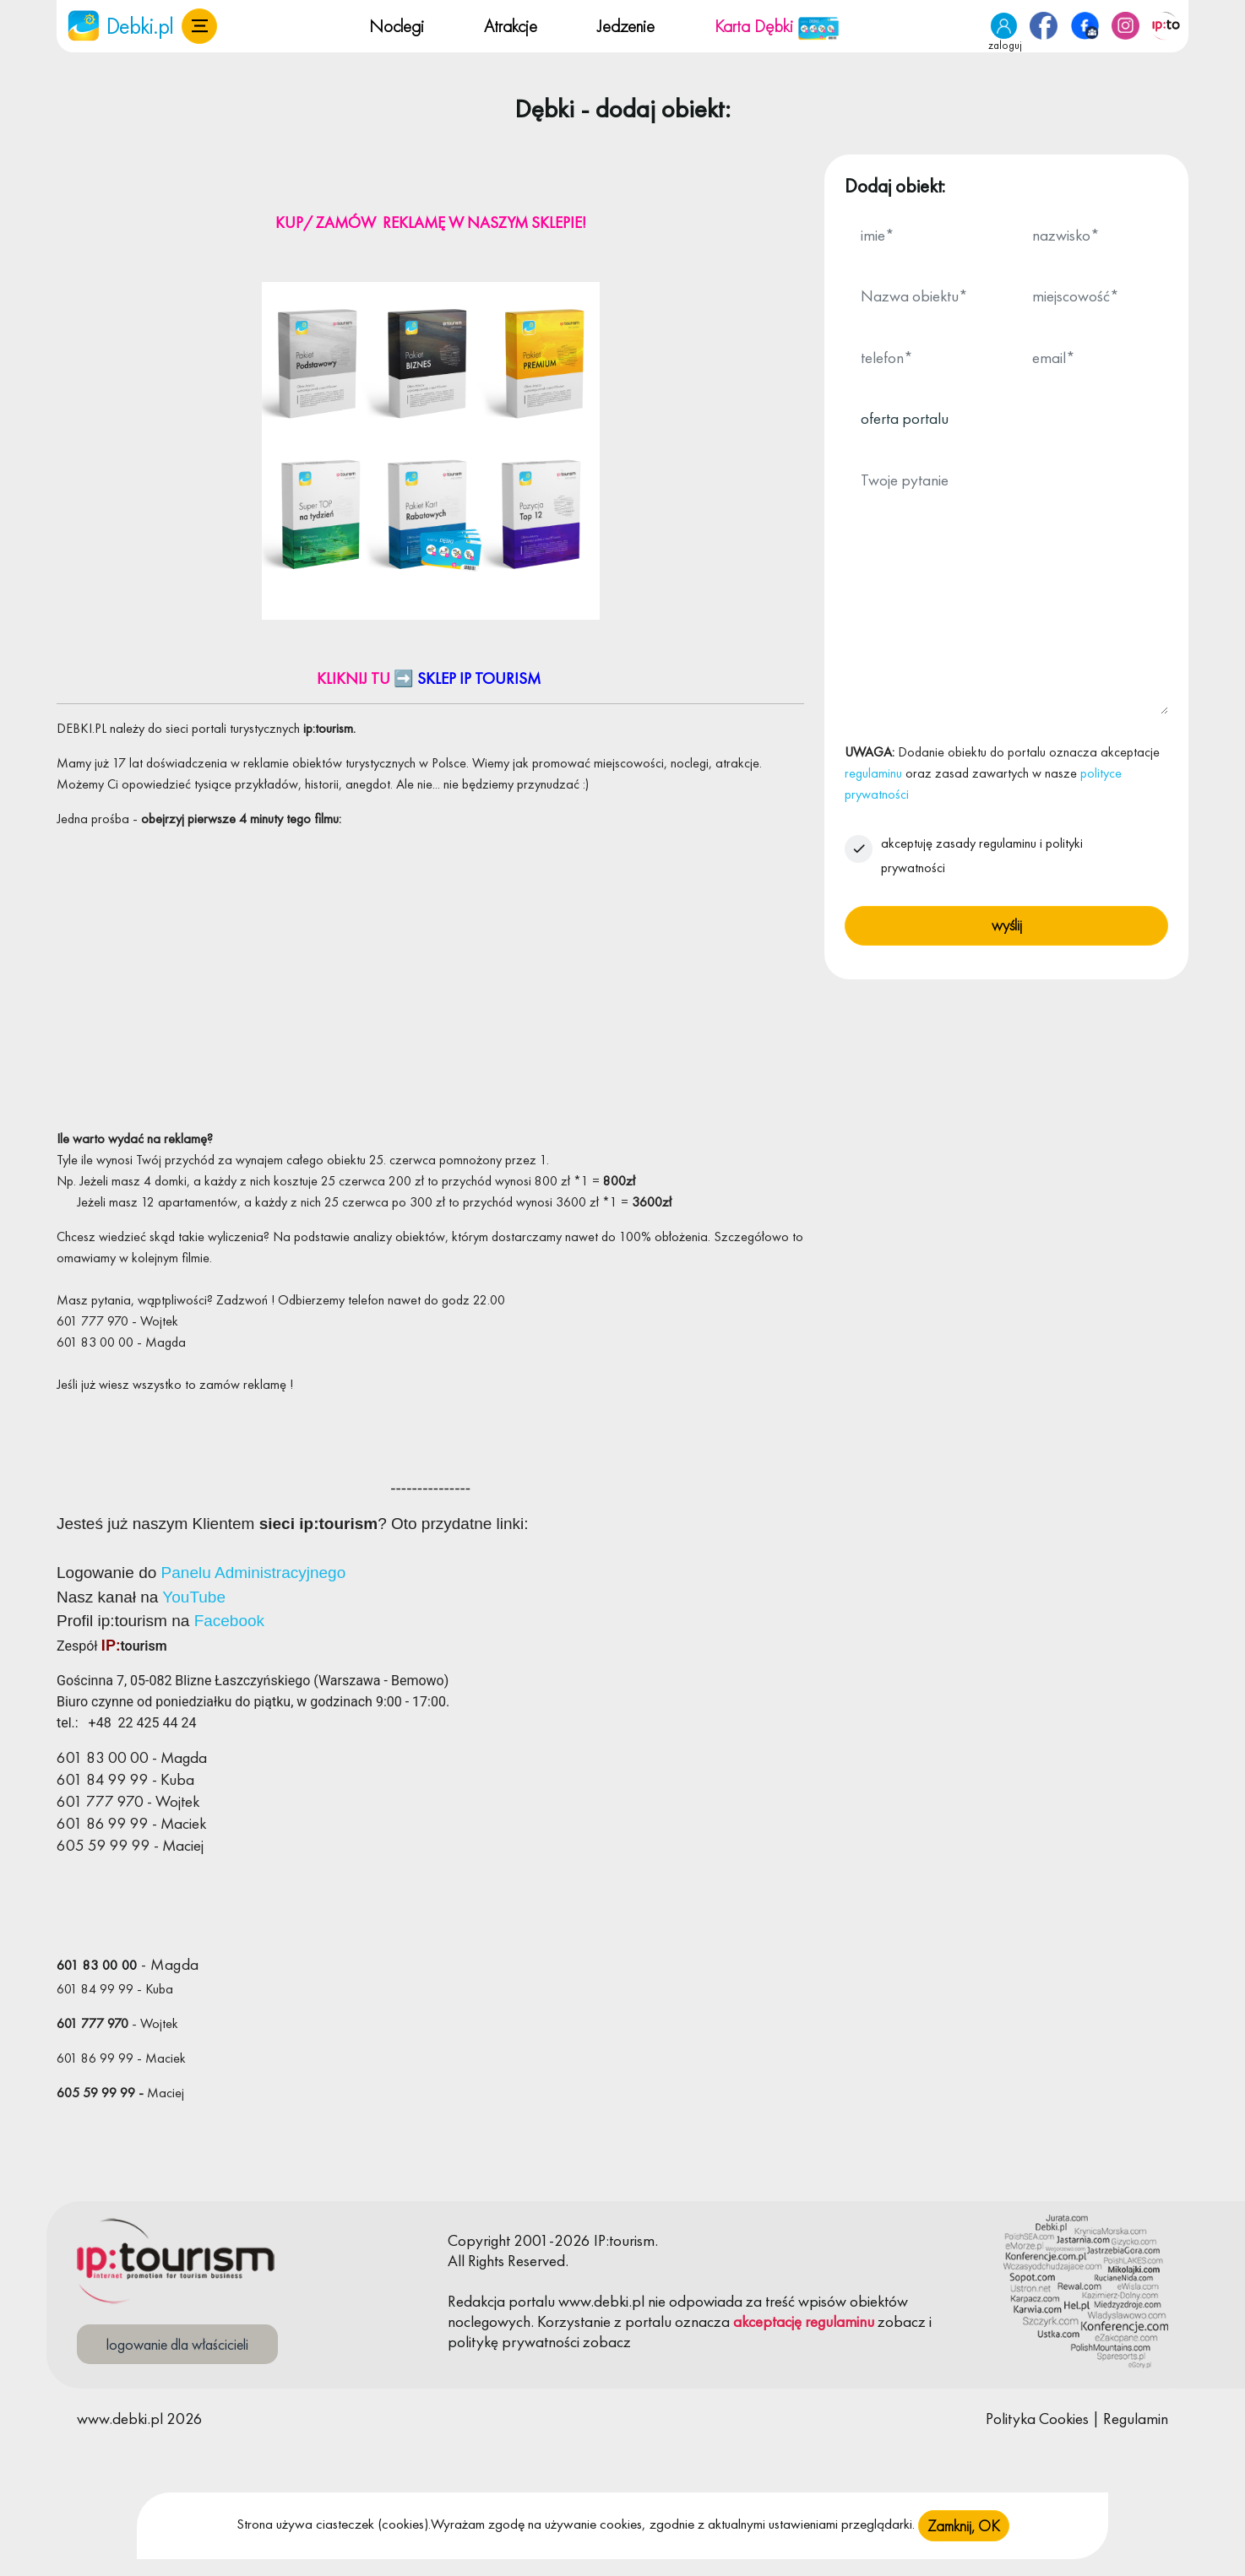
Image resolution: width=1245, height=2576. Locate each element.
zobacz (902, 2321)
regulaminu (873, 773)
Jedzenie (626, 25)
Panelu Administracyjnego (253, 1572)
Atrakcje (510, 25)
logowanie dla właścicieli (177, 2344)
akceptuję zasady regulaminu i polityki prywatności (982, 855)
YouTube (194, 1597)
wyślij (1007, 924)
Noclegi (396, 25)
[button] (199, 26)
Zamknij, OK (963, 2525)
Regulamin (1135, 2418)
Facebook (229, 1621)
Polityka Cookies (1037, 2418)
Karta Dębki (777, 25)
